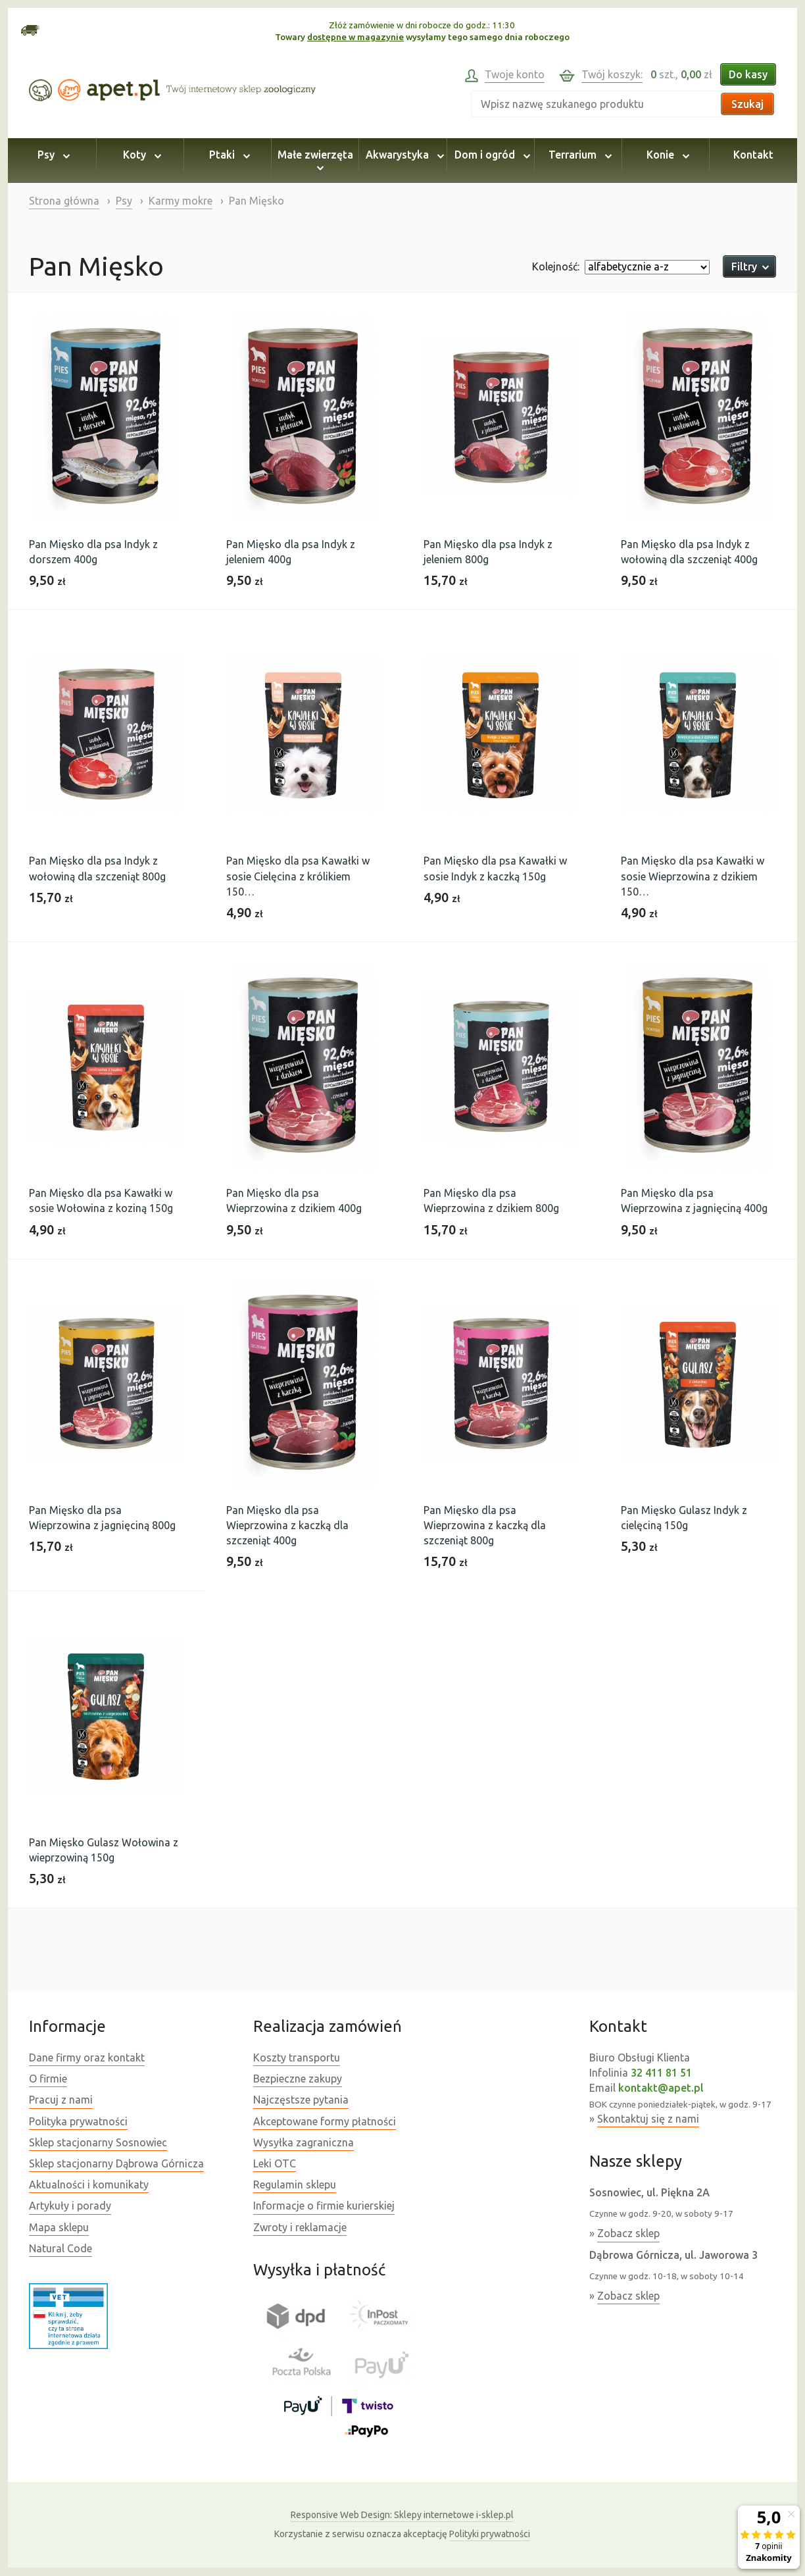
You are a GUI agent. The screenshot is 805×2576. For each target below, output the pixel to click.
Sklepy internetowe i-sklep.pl (402, 2515)
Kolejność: (555, 266)
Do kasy (748, 74)
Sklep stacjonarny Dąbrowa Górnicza (116, 2163)
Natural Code (60, 2248)
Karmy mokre (180, 201)
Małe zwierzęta (315, 160)
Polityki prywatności (489, 2534)
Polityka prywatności (78, 2121)
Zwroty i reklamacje (300, 2227)
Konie (665, 155)
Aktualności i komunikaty (89, 2184)
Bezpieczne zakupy (297, 2078)
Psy (51, 155)
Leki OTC (274, 2163)
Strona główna (64, 201)
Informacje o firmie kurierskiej (324, 2205)
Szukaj (747, 104)
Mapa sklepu (59, 2227)
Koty (140, 155)
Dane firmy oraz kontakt (87, 2057)
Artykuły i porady (70, 2205)
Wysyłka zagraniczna (303, 2142)
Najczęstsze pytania (301, 2100)
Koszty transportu (296, 2057)
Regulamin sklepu (294, 2184)
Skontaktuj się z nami (648, 2119)
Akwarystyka (403, 155)
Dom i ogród (490, 155)
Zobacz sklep (628, 2233)
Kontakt (753, 155)
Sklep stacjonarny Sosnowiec (98, 2142)
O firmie (48, 2078)
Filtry (749, 266)
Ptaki (227, 155)
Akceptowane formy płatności (324, 2121)
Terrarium (578, 155)
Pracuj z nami (61, 2100)
